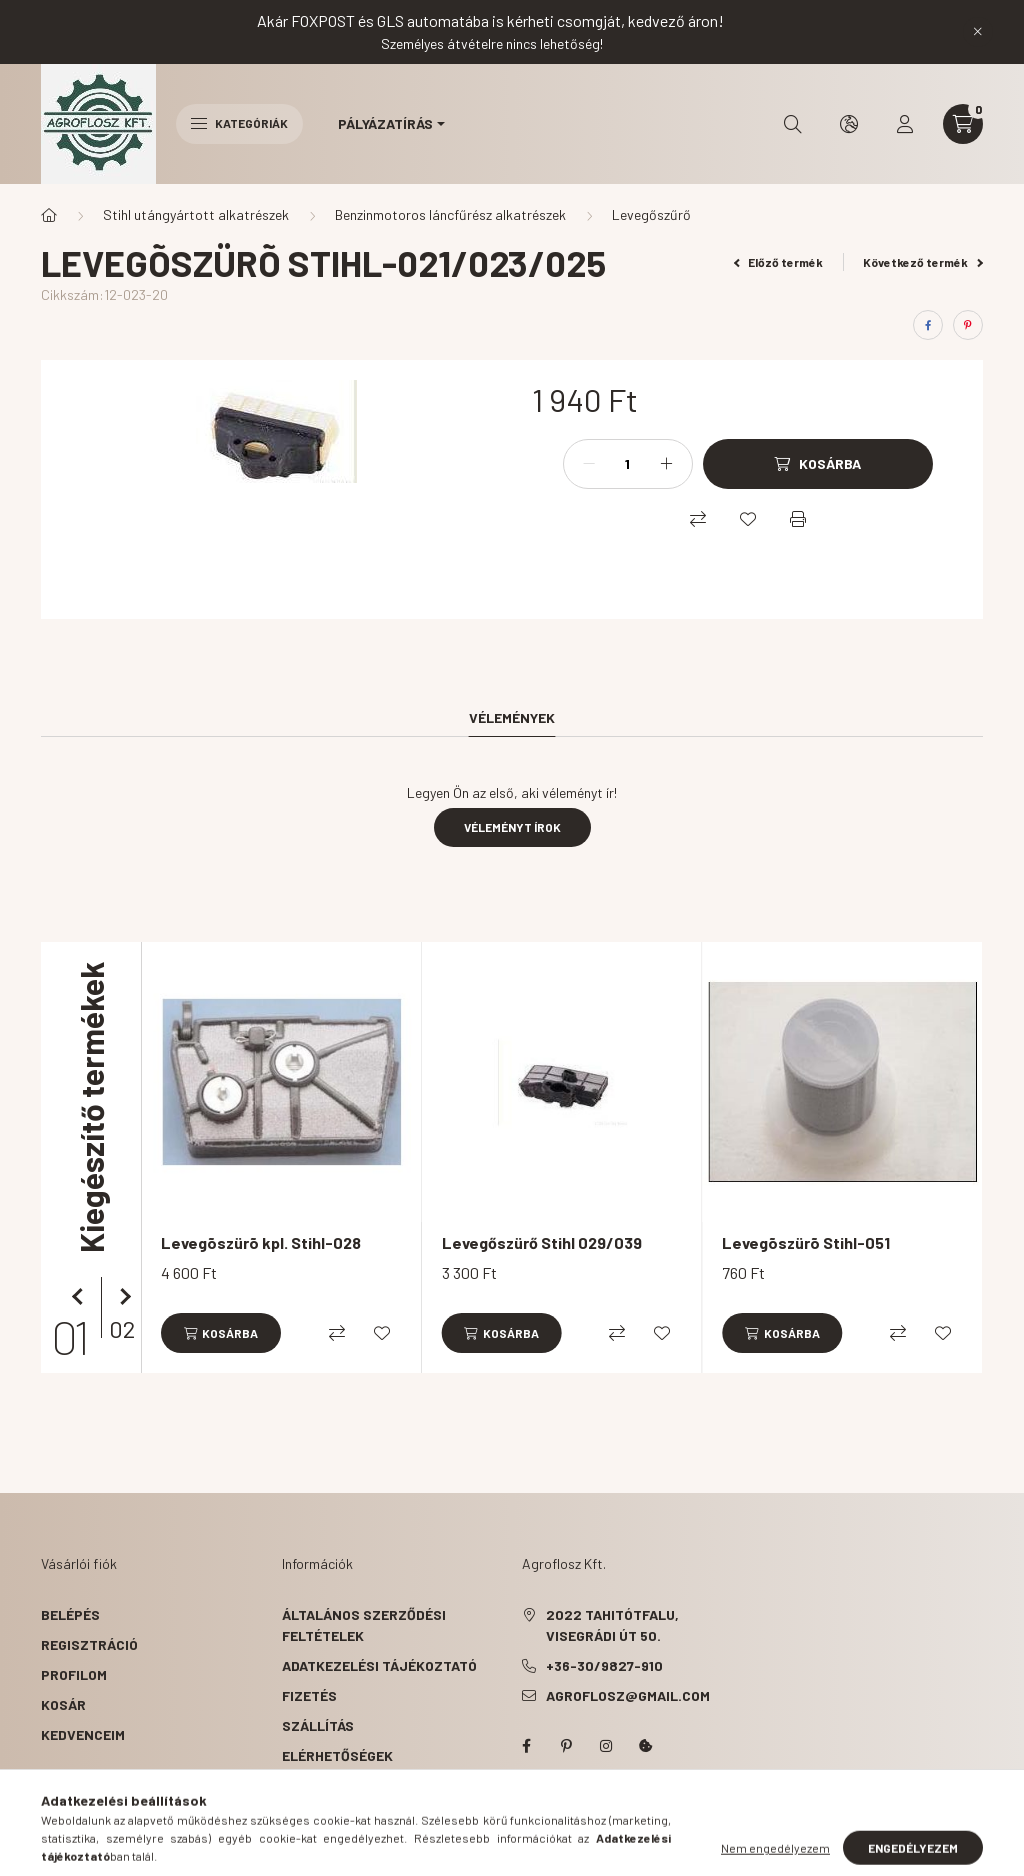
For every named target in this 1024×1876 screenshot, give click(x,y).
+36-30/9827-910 (604, 1665)
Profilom (74, 1674)
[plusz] (667, 464)
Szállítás (318, 1725)
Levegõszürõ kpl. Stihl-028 (261, 1242)
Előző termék (779, 262)
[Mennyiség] (628, 464)
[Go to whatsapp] (976, 1818)
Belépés (70, 1614)
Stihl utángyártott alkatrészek (196, 214)
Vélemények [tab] (512, 717)
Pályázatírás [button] (385, 123)
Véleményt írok (512, 827)
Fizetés (309, 1695)
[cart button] (963, 124)
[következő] (121, 1297)
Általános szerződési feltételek (364, 1625)
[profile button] (905, 124)
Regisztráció (89, 1644)
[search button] (793, 124)
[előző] (81, 1297)
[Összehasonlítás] (698, 519)
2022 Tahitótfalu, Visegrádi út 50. (612, 1625)
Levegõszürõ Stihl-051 (806, 1242)
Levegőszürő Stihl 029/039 (542, 1242)
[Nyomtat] (798, 519)
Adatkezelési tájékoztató (379, 1665)
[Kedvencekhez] (748, 519)
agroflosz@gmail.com (628, 1695)
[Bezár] (978, 32)
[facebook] (928, 325)
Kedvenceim (83, 1734)
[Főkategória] (49, 215)
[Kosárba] (818, 464)
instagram (606, 1746)
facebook (526, 1746)
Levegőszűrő (651, 214)
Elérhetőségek (337, 1755)
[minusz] (589, 464)
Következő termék (923, 262)
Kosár (63, 1704)
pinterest (566, 1746)
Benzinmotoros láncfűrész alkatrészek (450, 214)
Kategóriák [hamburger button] (239, 123)
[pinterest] (968, 325)
